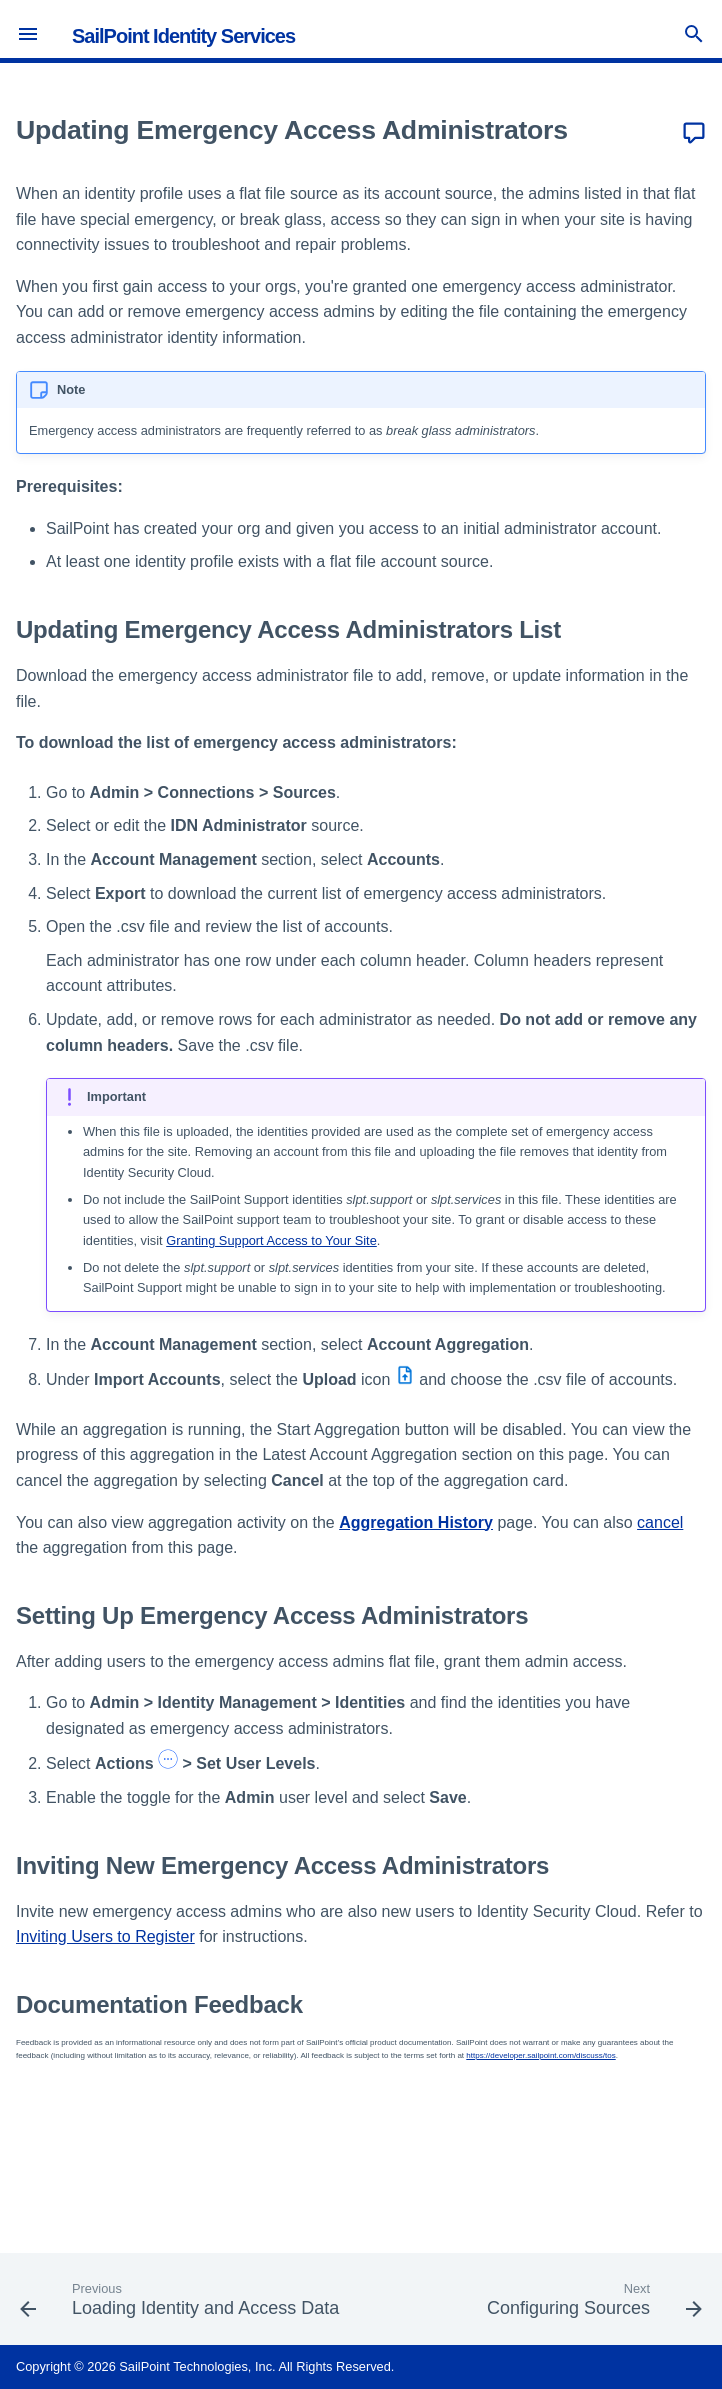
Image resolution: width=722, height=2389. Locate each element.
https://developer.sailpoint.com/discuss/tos (540, 2055)
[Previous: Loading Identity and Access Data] (182, 2305)
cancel (660, 1522)
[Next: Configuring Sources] (592, 2305)
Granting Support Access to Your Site (271, 1240)
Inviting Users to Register (105, 1936)
